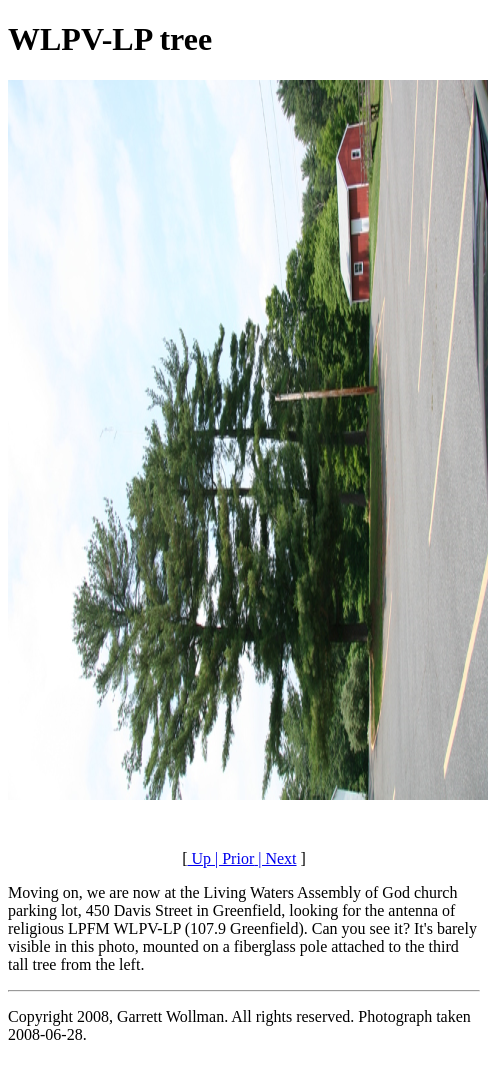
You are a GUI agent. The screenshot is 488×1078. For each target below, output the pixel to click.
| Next (275, 858)
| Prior (232, 858)
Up (199, 858)
